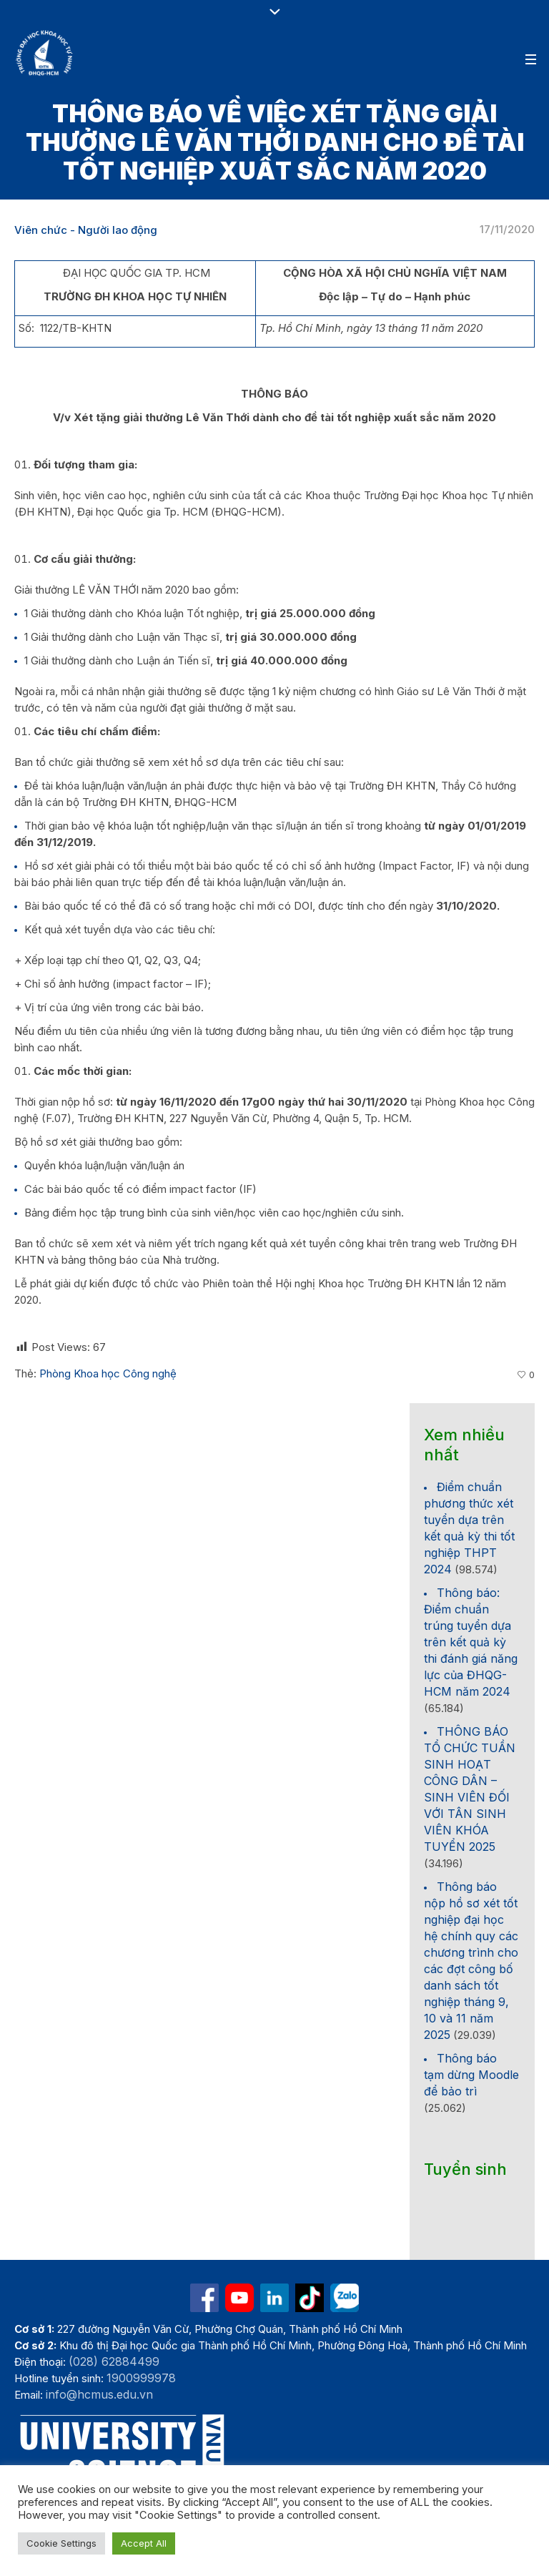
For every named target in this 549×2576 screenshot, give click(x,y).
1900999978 (141, 2378)
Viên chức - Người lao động (85, 230)
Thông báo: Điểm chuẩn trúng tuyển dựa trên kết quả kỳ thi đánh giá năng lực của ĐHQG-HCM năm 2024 (471, 1642)
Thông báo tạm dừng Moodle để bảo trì (471, 2074)
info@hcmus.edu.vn (99, 2394)
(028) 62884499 (114, 2361)
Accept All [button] (144, 2543)
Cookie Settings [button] (61, 2543)
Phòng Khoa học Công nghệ (108, 1373)
